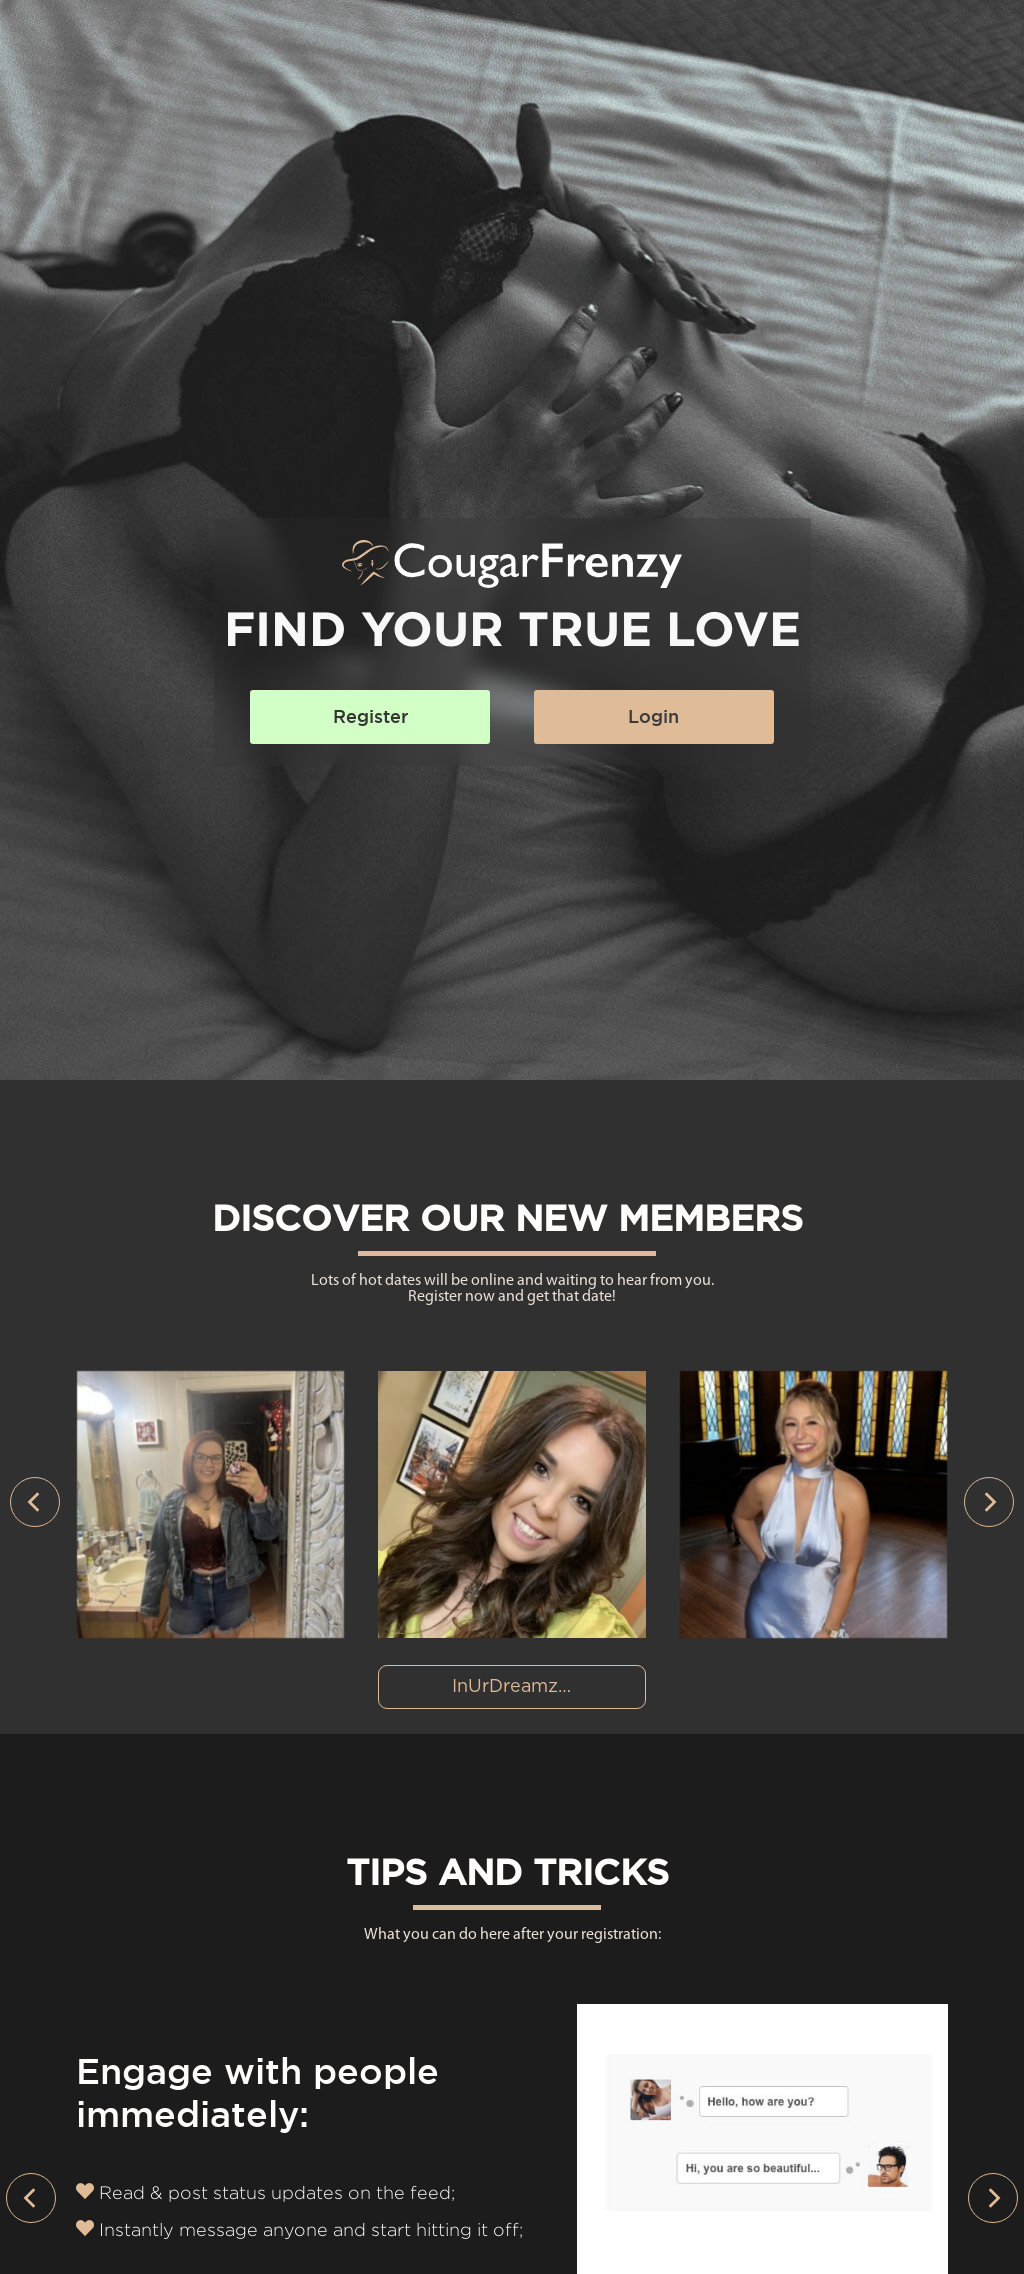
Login (653, 716)
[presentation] (35, 1502)
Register (370, 716)
